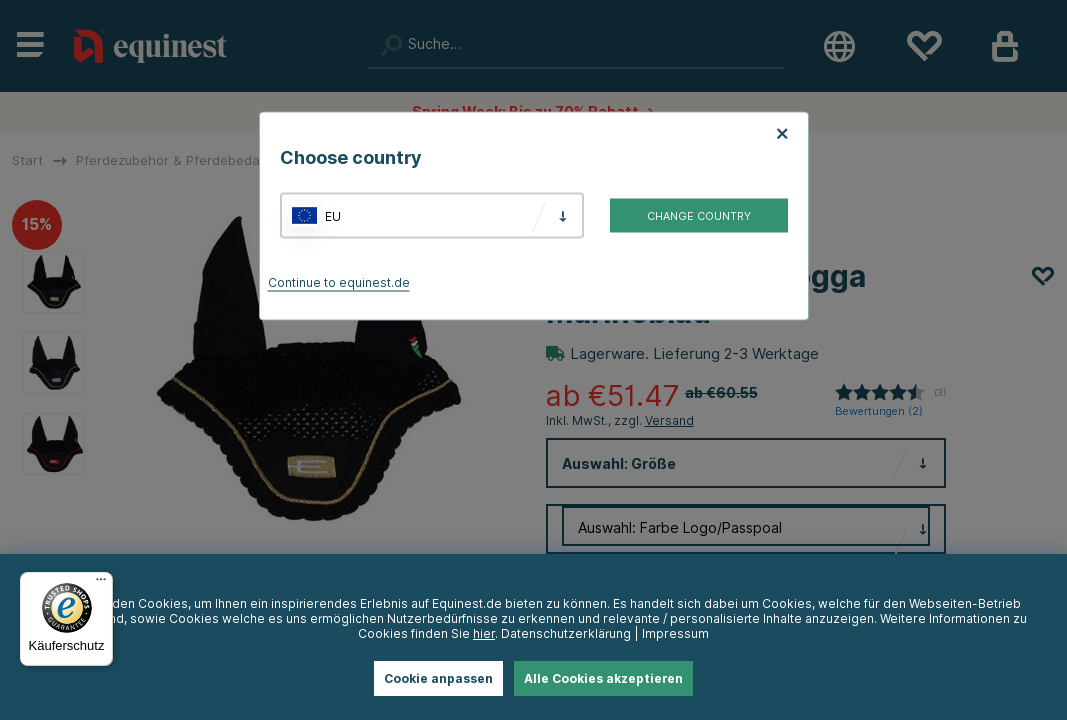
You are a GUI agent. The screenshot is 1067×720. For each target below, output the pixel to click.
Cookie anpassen (438, 678)
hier (484, 633)
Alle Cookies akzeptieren (603, 678)
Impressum (675, 633)
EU (333, 215)
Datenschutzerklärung (566, 633)
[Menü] (101, 584)
